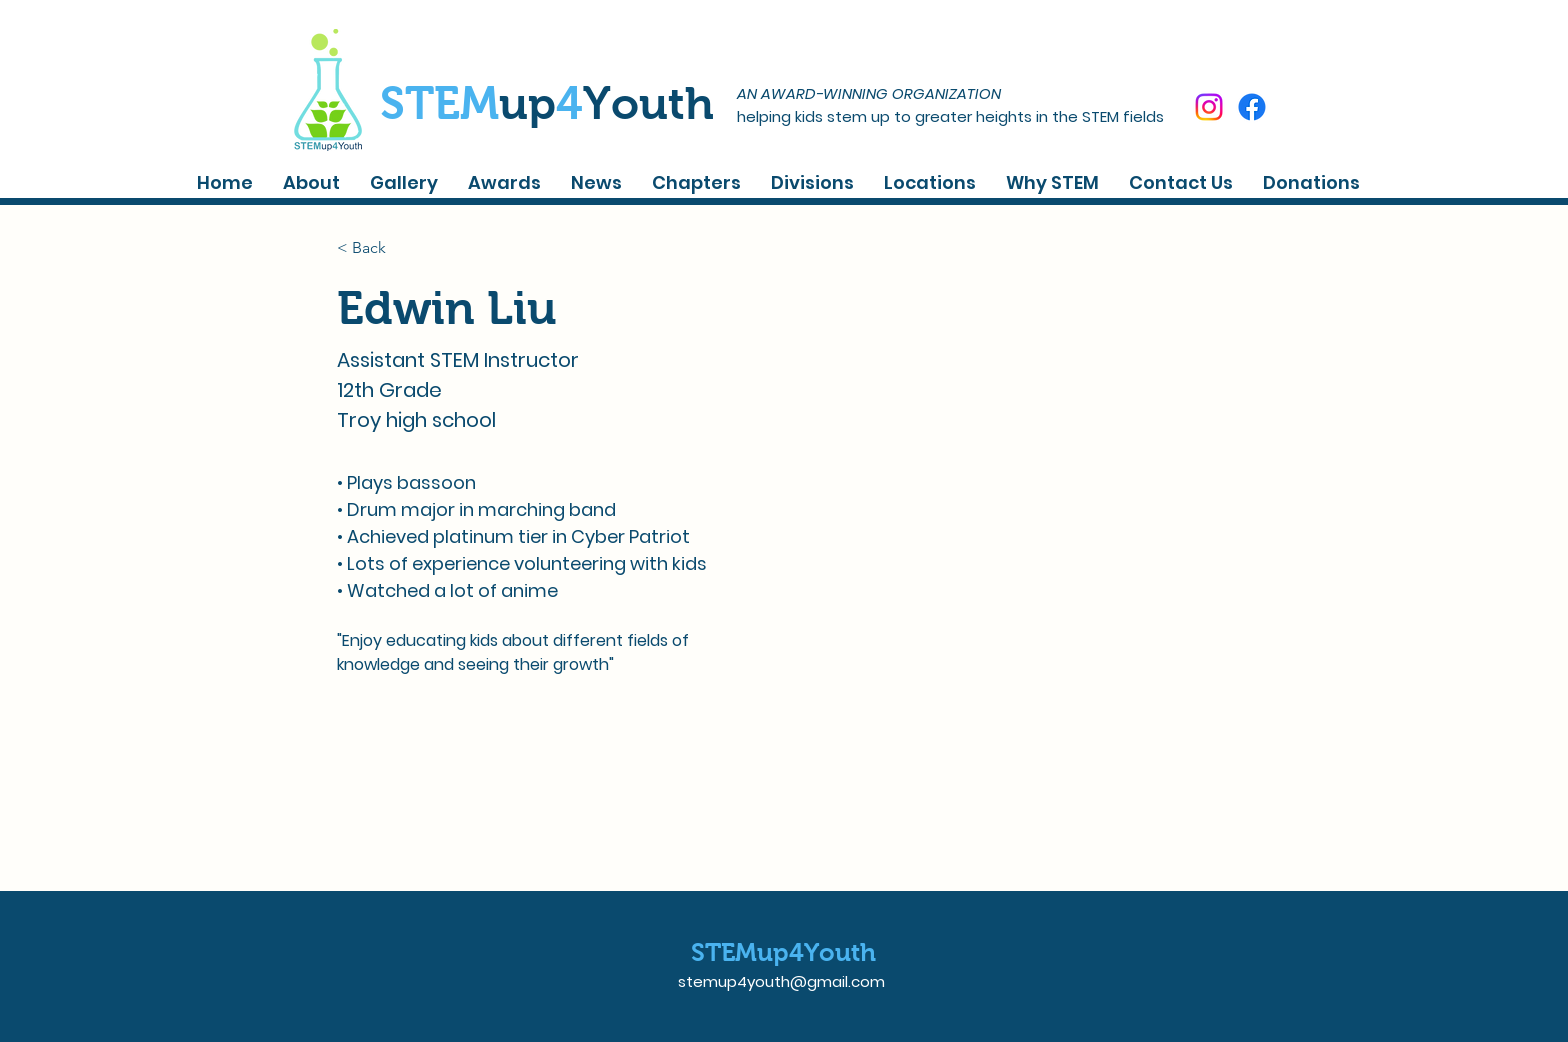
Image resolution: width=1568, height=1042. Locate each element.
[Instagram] (1209, 107)
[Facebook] (1252, 107)
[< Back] (376, 247)
